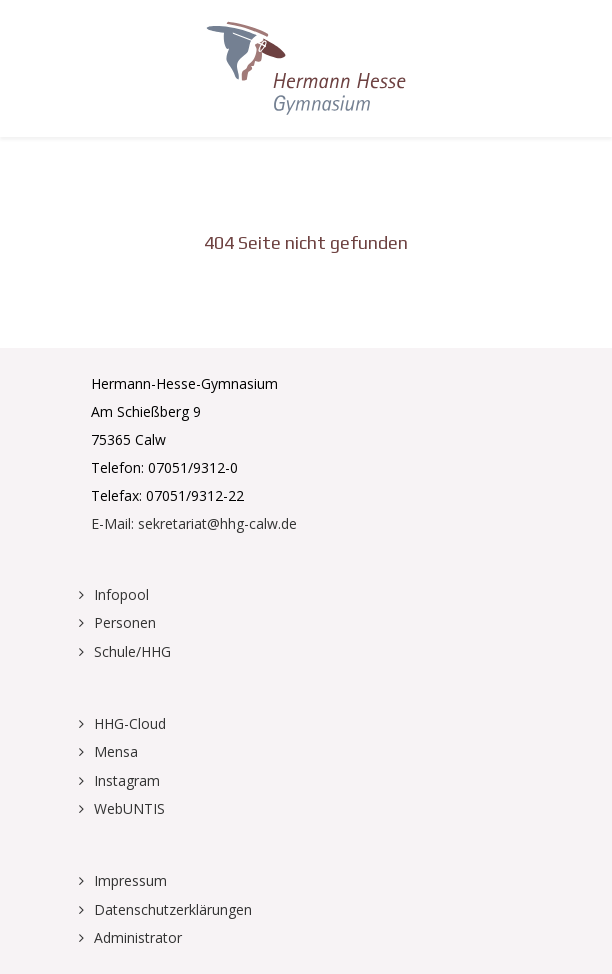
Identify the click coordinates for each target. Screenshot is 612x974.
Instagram (127, 780)
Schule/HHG (132, 651)
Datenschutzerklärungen (173, 909)
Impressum (130, 880)
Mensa (116, 751)
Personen (125, 622)
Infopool (121, 594)
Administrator (138, 937)
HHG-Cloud (130, 723)
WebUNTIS (129, 808)
